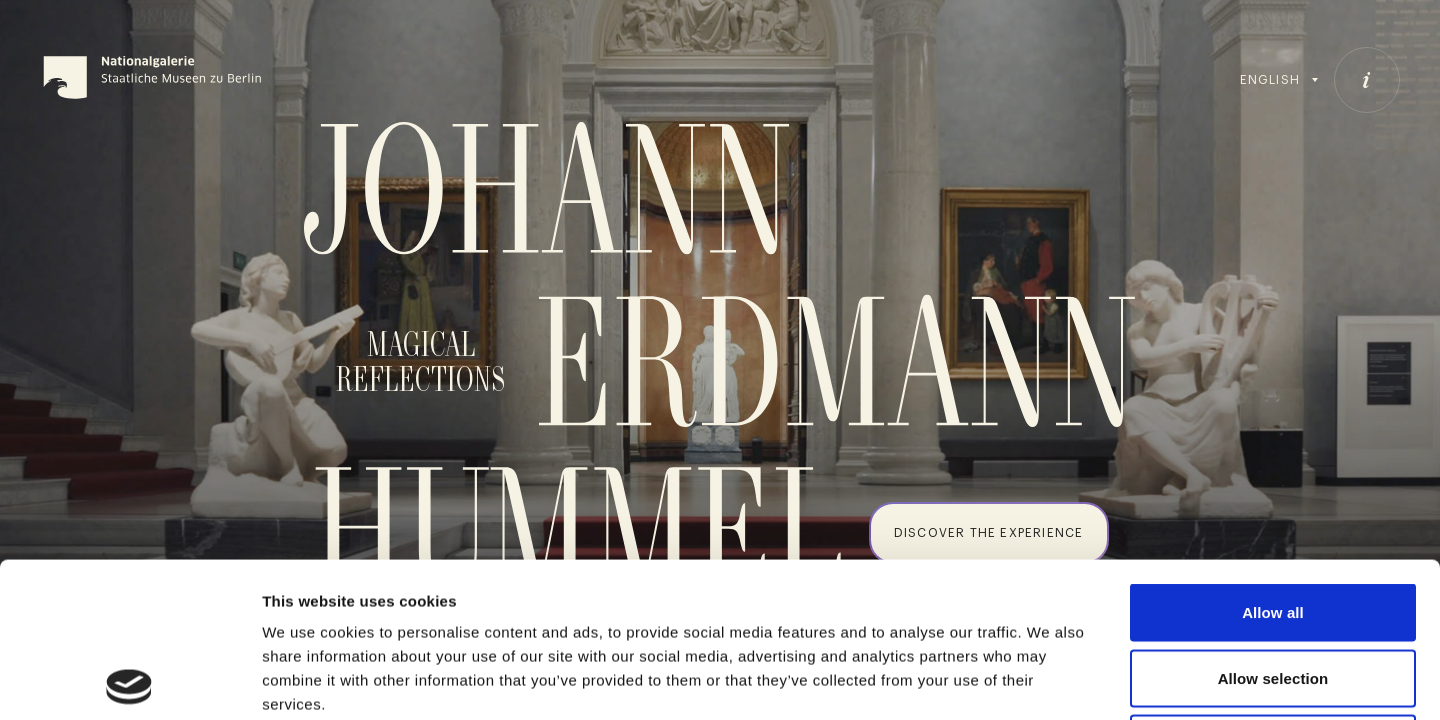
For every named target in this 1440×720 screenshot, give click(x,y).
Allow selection (1273, 523)
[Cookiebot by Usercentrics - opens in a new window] (129, 681)
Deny (1272, 588)
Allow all (1273, 457)
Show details (1049, 680)
